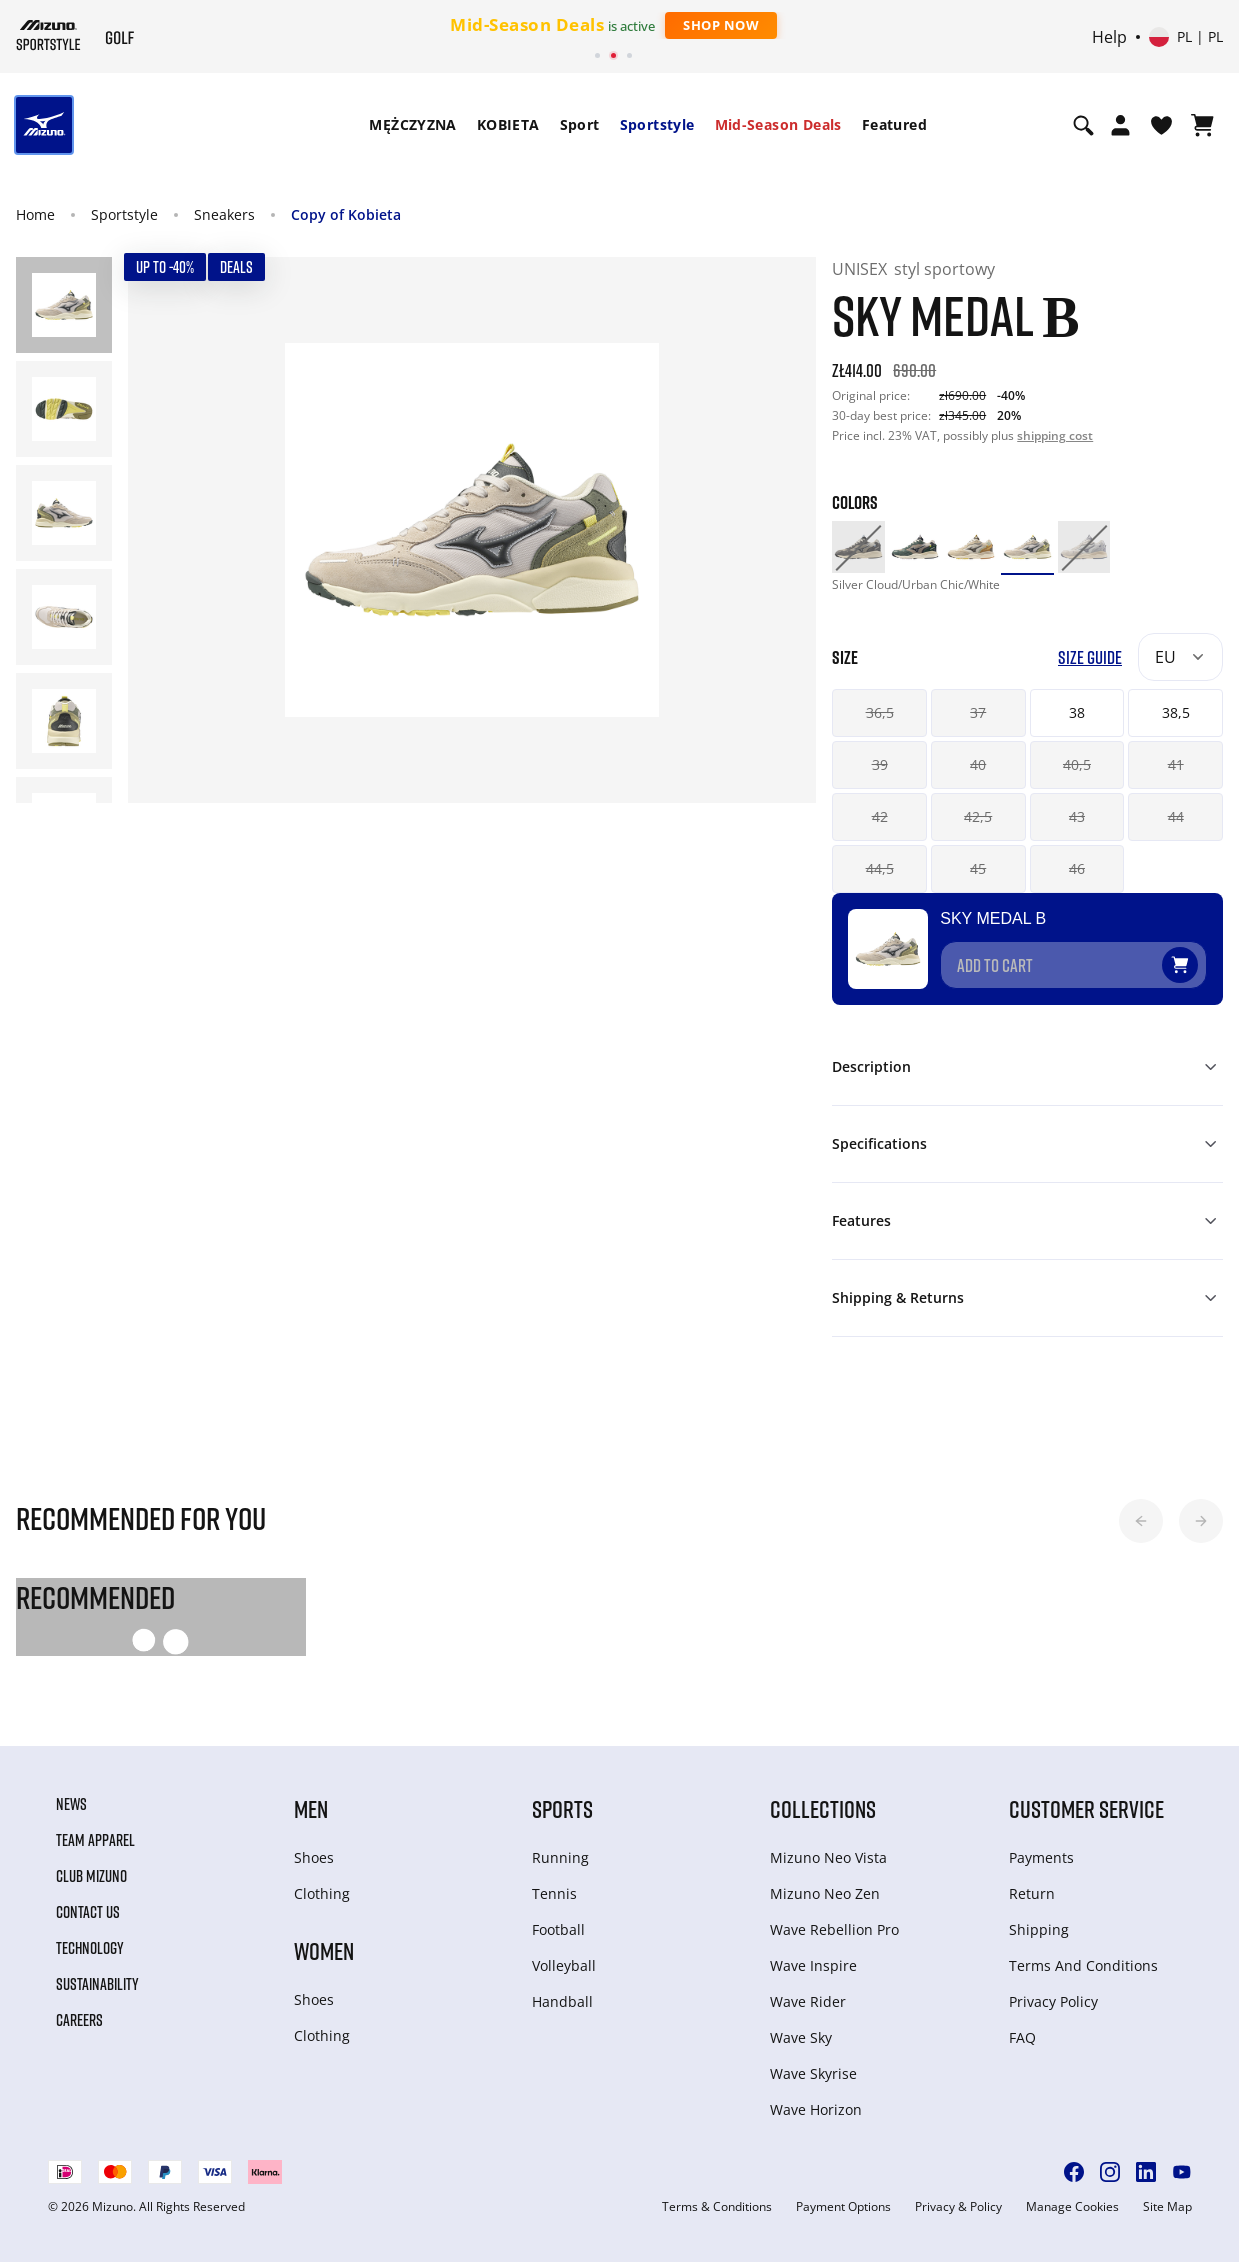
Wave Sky (801, 2037)
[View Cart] (1202, 125)
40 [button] (978, 764)
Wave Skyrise (813, 2073)
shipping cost (1055, 435)
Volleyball (564, 1965)
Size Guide (1090, 657)
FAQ (1022, 2037)
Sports (562, 1808)
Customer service (1086, 1808)
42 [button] (880, 816)
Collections (823, 1808)
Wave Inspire (813, 1965)
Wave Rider (808, 2001)
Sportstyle (657, 124)
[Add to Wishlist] (1199, 957)
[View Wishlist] (1161, 125)
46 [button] (1077, 868)
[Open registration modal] (1120, 125)
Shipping (1039, 1929)
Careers (79, 2020)
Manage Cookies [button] (1072, 2207)
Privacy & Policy (958, 2207)
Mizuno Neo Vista (828, 1857)
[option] (858, 547)
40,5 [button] (1077, 764)
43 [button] (1077, 816)
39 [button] (880, 764)
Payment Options (843, 2207)
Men (311, 1808)
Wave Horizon (816, 2109)
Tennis (554, 1893)
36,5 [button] (880, 712)
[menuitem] (413, 125)
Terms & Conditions (717, 2207)
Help (1109, 37)
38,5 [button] (1176, 712)
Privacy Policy (1053, 2001)
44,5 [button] (880, 868)
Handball (562, 2001)
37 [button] (978, 712)
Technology (90, 1948)
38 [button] (1077, 712)
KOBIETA (508, 124)
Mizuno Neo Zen (825, 1893)
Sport (580, 124)
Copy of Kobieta (346, 214)
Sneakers (224, 214)
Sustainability (97, 1984)
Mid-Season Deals (778, 124)
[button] (1141, 1521)
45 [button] (978, 868)
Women (324, 1950)
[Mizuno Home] (48, 35)
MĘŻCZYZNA (413, 124)
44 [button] (1176, 816)
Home (35, 214)
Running (560, 1857)
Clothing (322, 1893)
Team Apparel (95, 1840)
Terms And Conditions (1083, 1965)
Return (1032, 1893)
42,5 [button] (978, 816)
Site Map (1167, 2207)
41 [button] (1176, 764)
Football (558, 1929)
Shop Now (721, 25)
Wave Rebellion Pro (834, 1929)
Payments (1041, 1857)
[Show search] (1083, 125)
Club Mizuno (91, 1876)
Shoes (314, 1857)
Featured (894, 124)
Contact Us (88, 1912)
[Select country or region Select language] (1186, 37)
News (71, 1804)
